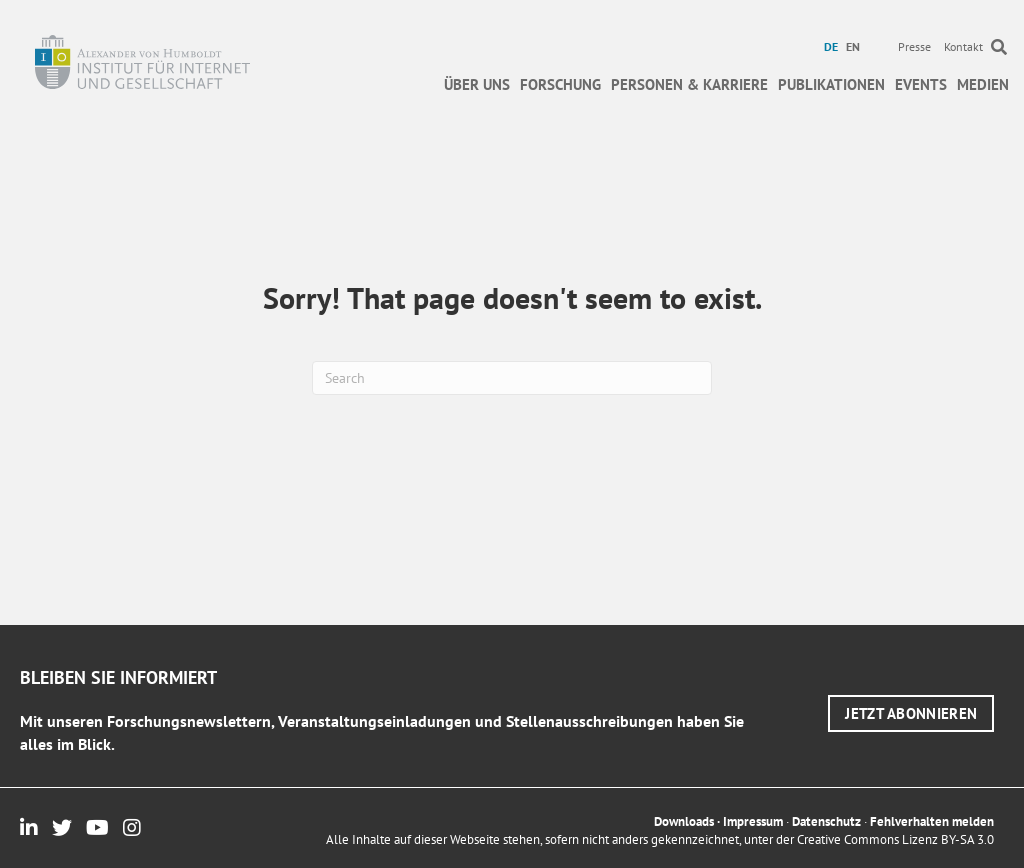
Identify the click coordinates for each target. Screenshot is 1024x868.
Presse (914, 46)
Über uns (477, 84)
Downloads (684, 821)
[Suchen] (512, 378)
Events (921, 84)
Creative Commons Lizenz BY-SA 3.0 (895, 839)
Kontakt (963, 46)
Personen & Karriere (689, 84)
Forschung (560, 84)
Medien (983, 84)
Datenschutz (826, 821)
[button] (911, 713)
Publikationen (831, 84)
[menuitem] (833, 47)
